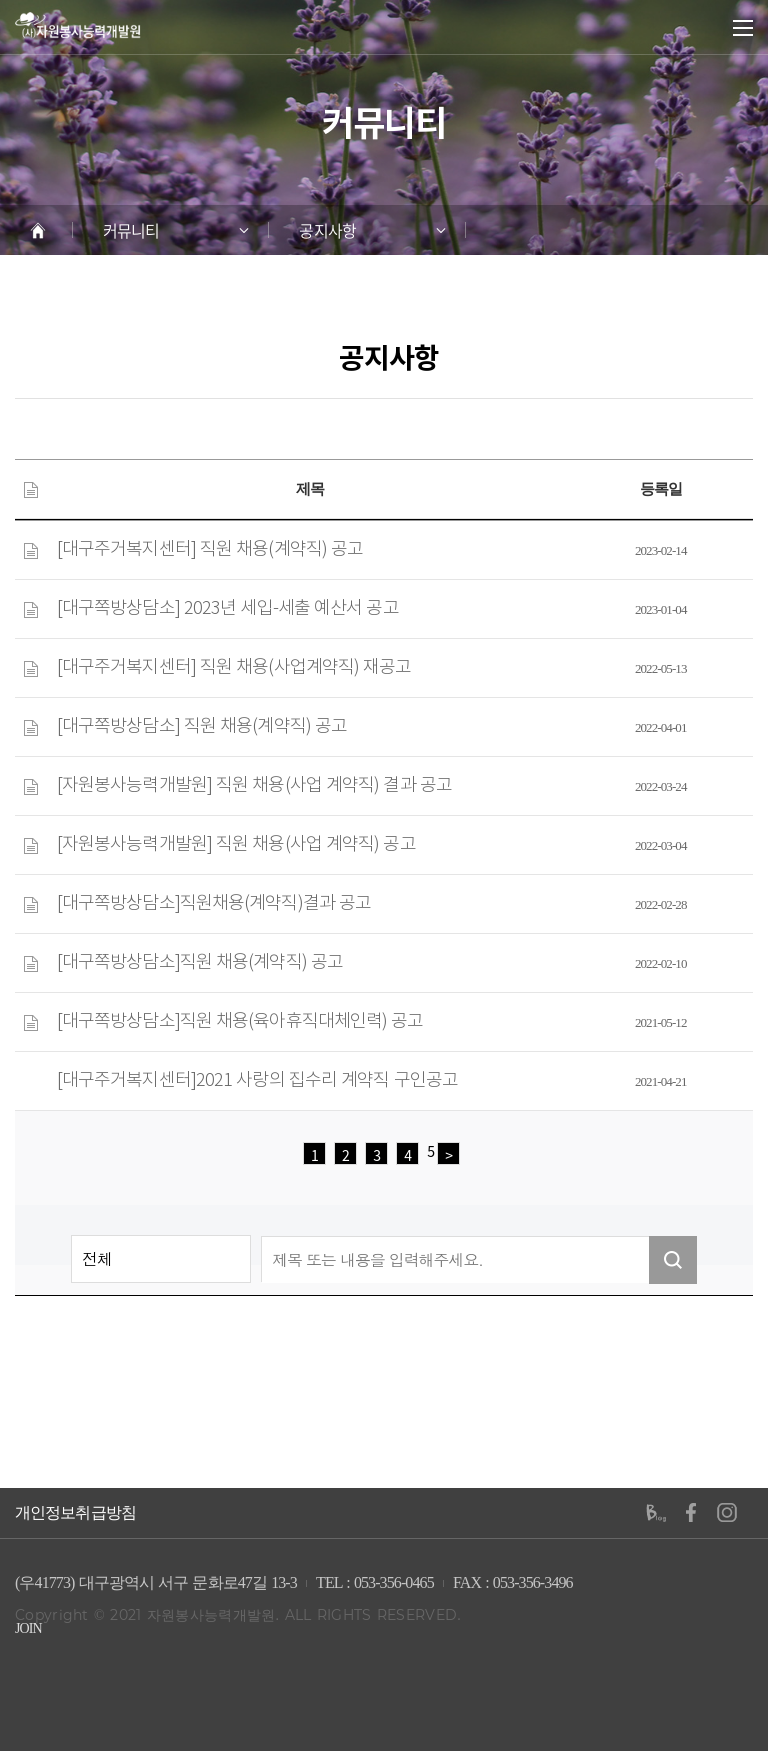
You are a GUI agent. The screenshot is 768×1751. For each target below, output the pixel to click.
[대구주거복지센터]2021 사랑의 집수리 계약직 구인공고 (257, 1081)
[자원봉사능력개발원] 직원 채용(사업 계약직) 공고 (236, 845)
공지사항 (327, 230)
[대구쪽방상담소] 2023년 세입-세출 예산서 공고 (228, 609)
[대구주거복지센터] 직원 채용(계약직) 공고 (210, 550)
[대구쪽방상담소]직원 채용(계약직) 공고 (200, 963)
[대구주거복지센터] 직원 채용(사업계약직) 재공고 (234, 668)
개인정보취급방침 (75, 1513)
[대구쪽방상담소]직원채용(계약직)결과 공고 (214, 904)
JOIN (28, 1628)
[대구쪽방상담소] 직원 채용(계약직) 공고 (202, 727)
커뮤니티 (131, 230)
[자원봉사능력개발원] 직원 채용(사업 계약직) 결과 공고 (254, 786)
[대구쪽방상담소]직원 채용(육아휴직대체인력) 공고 (240, 1022)
